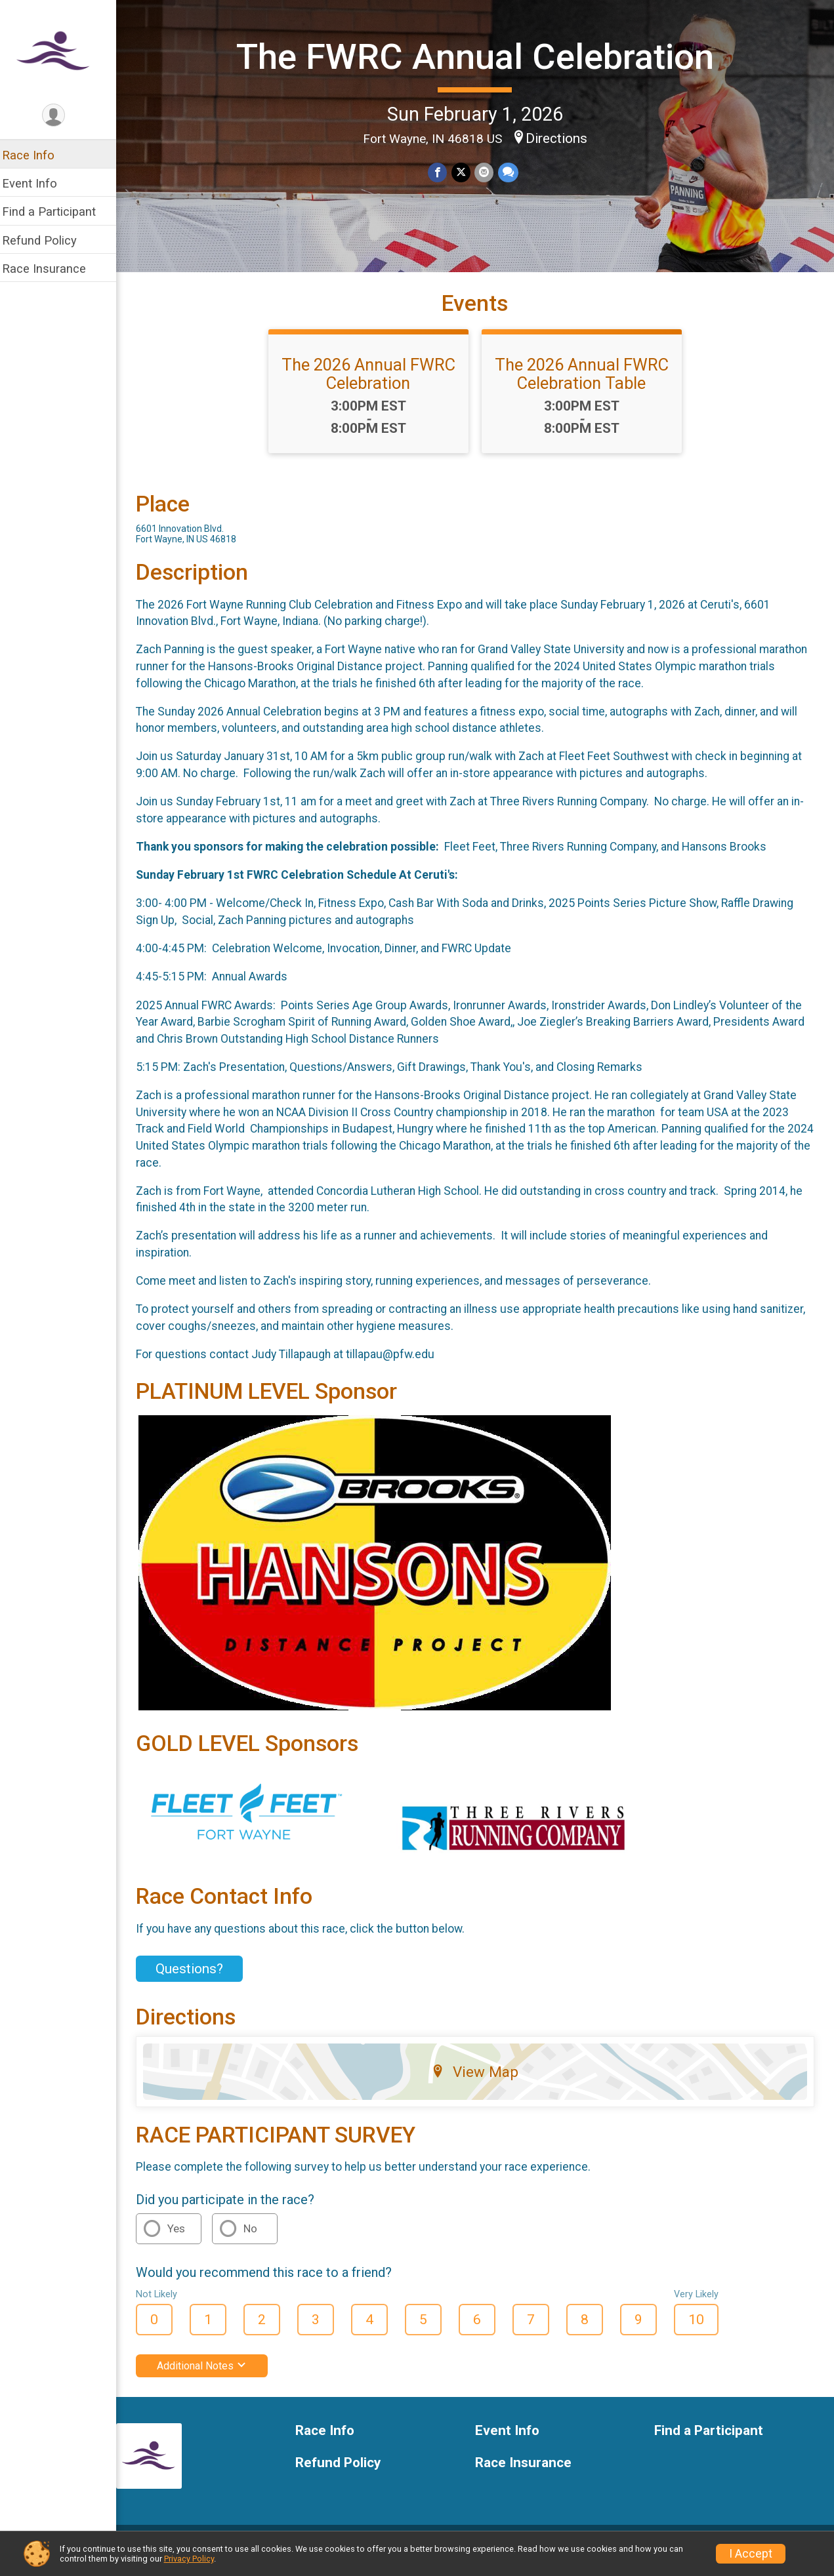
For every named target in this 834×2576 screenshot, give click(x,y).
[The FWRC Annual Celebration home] (62, 50)
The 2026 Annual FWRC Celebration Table (586, 384)
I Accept (750, 2553)
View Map (479, 2081)
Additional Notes (210, 2375)
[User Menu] (63, 116)
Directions (561, 173)
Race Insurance (52, 268)
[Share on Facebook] (442, 208)
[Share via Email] (488, 208)
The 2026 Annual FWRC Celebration (373, 384)
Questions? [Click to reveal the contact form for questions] (198, 1978)
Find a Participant (57, 211)
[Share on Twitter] (465, 208)
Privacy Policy (189, 2559)
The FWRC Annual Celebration (479, 73)
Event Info (38, 183)
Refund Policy (47, 240)
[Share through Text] (512, 208)
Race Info (36, 155)
